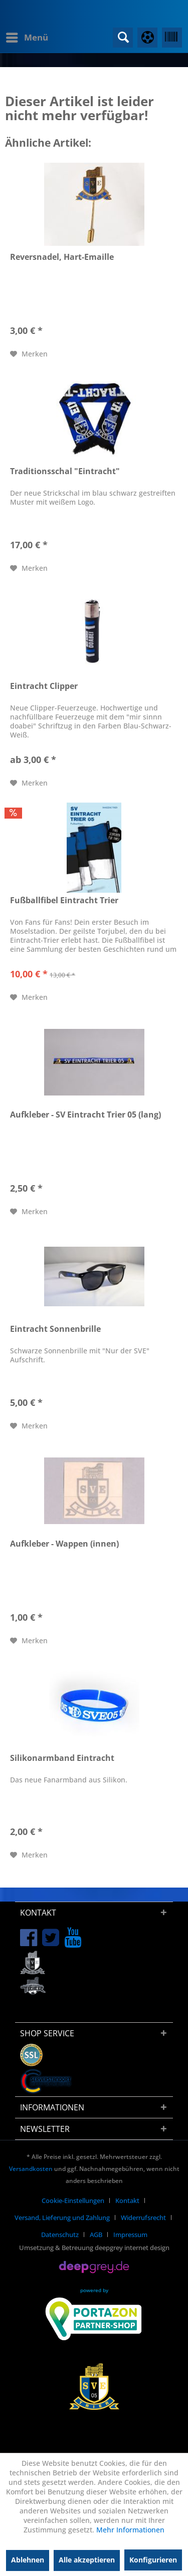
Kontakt (127, 2200)
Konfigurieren (153, 2559)
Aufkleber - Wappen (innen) (64, 1544)
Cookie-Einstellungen (73, 2200)
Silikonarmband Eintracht (62, 1758)
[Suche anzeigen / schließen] (123, 38)
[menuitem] (26, 38)
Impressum (130, 2234)
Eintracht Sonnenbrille (55, 1329)
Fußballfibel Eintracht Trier (64, 900)
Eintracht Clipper (44, 686)
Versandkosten (31, 2168)
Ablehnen (27, 2559)
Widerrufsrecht (143, 2217)
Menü (27, 36)
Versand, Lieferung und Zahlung (62, 2217)
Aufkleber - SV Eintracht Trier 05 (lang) (85, 1115)
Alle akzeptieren (87, 2559)
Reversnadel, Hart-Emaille (62, 257)
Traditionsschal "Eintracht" (65, 471)
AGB (96, 2234)
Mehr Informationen (130, 2529)
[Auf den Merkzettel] (29, 354)
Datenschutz (60, 2234)
